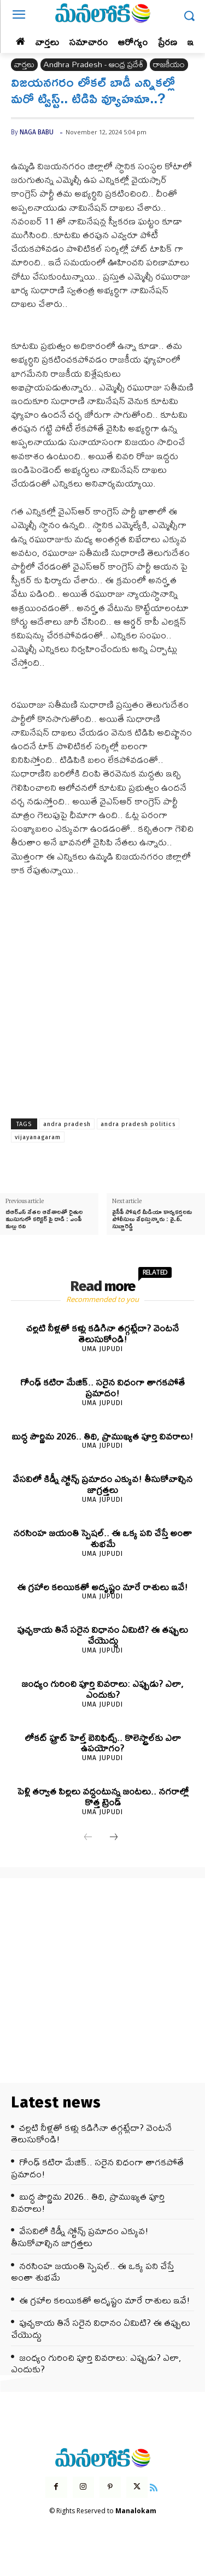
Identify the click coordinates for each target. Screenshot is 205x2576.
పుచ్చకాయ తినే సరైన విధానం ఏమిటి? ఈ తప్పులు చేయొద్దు (102, 1634)
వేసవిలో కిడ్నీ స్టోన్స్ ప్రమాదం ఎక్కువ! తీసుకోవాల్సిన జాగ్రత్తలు (102, 1484)
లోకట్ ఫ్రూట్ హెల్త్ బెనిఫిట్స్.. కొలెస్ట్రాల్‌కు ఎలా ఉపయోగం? (103, 1742)
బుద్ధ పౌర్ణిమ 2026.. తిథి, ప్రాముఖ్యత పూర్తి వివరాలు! (102, 1436)
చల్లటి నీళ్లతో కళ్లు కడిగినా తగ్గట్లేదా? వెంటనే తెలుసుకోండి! (102, 1333)
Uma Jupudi (102, 1349)
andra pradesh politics (138, 1124)
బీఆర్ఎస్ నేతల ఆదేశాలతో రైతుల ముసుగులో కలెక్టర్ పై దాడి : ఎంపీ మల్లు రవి (44, 1219)
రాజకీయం (169, 64)
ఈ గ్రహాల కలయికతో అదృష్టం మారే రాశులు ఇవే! (102, 1587)
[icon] (154, 2486)
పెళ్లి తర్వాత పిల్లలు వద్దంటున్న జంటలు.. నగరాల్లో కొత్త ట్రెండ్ (103, 1796)
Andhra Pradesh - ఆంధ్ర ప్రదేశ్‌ (93, 64)
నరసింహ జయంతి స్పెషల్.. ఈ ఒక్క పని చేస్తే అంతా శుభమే (102, 1538)
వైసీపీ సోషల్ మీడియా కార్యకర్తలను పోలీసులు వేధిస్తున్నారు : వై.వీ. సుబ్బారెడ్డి (152, 1219)
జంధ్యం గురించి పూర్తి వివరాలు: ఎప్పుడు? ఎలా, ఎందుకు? (102, 1688)
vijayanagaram (38, 1137)
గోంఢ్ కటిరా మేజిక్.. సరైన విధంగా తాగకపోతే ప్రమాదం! (102, 1387)
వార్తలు (24, 64)
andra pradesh (67, 1124)
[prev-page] (88, 1838)
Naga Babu (37, 132)
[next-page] (114, 1838)
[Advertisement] (102, 993)
